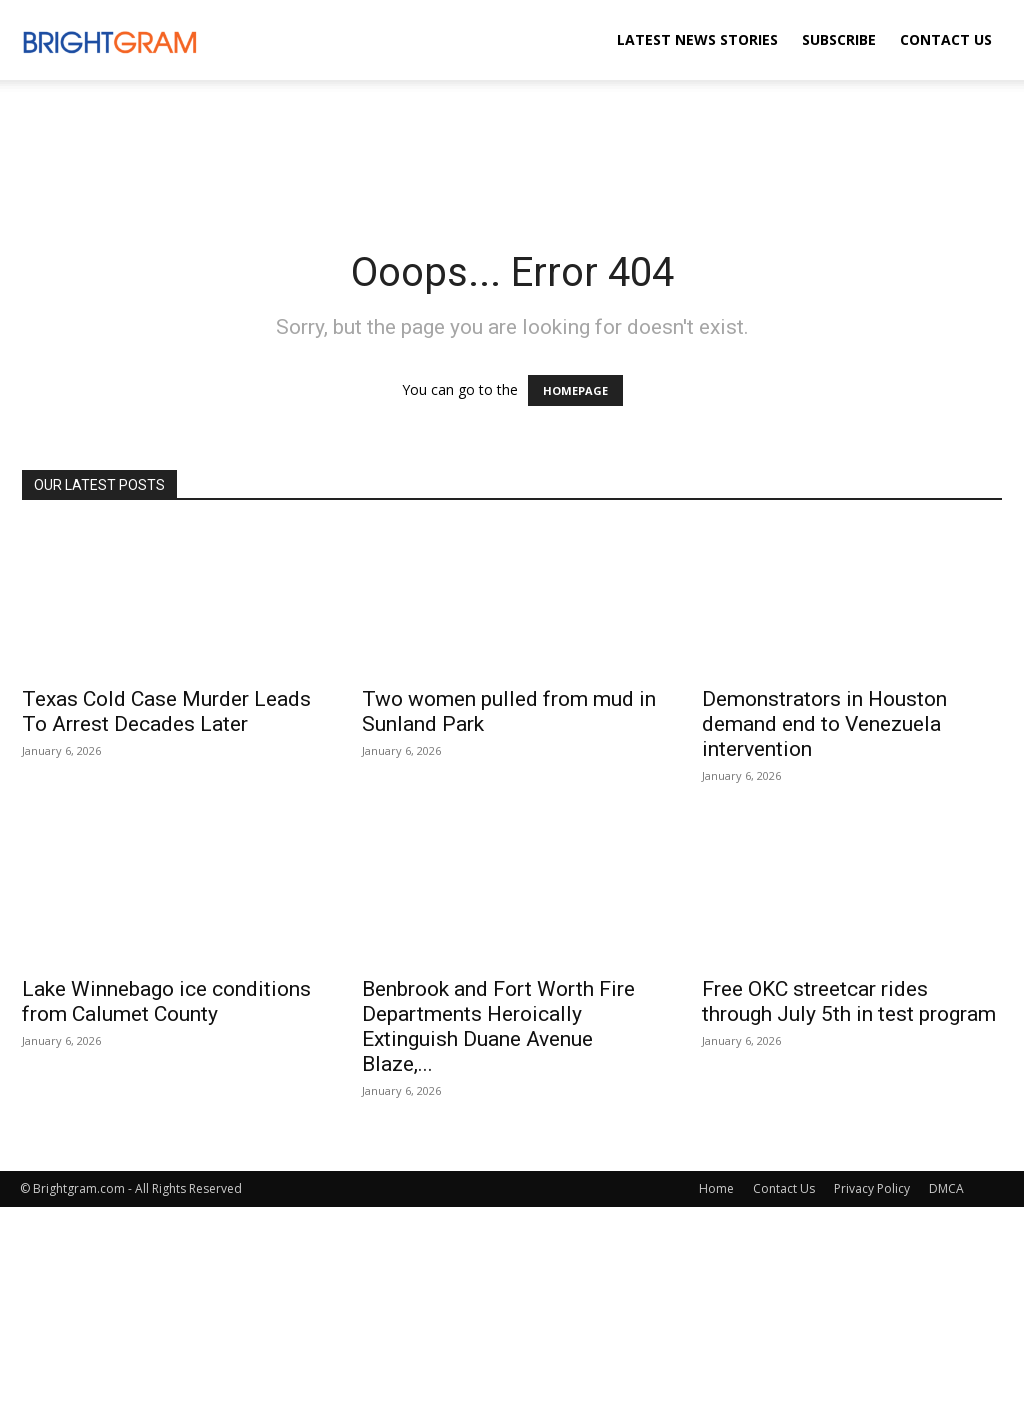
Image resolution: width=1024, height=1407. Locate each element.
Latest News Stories (697, 39)
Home (716, 1188)
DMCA (946, 1188)
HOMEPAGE (575, 390)
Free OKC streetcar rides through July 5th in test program (849, 1001)
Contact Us (946, 39)
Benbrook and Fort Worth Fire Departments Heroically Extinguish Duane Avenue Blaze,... (498, 1026)
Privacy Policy (872, 1188)
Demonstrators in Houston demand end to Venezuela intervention (824, 724)
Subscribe (839, 39)
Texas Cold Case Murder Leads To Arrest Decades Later (166, 711)
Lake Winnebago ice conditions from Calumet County (166, 1001)
